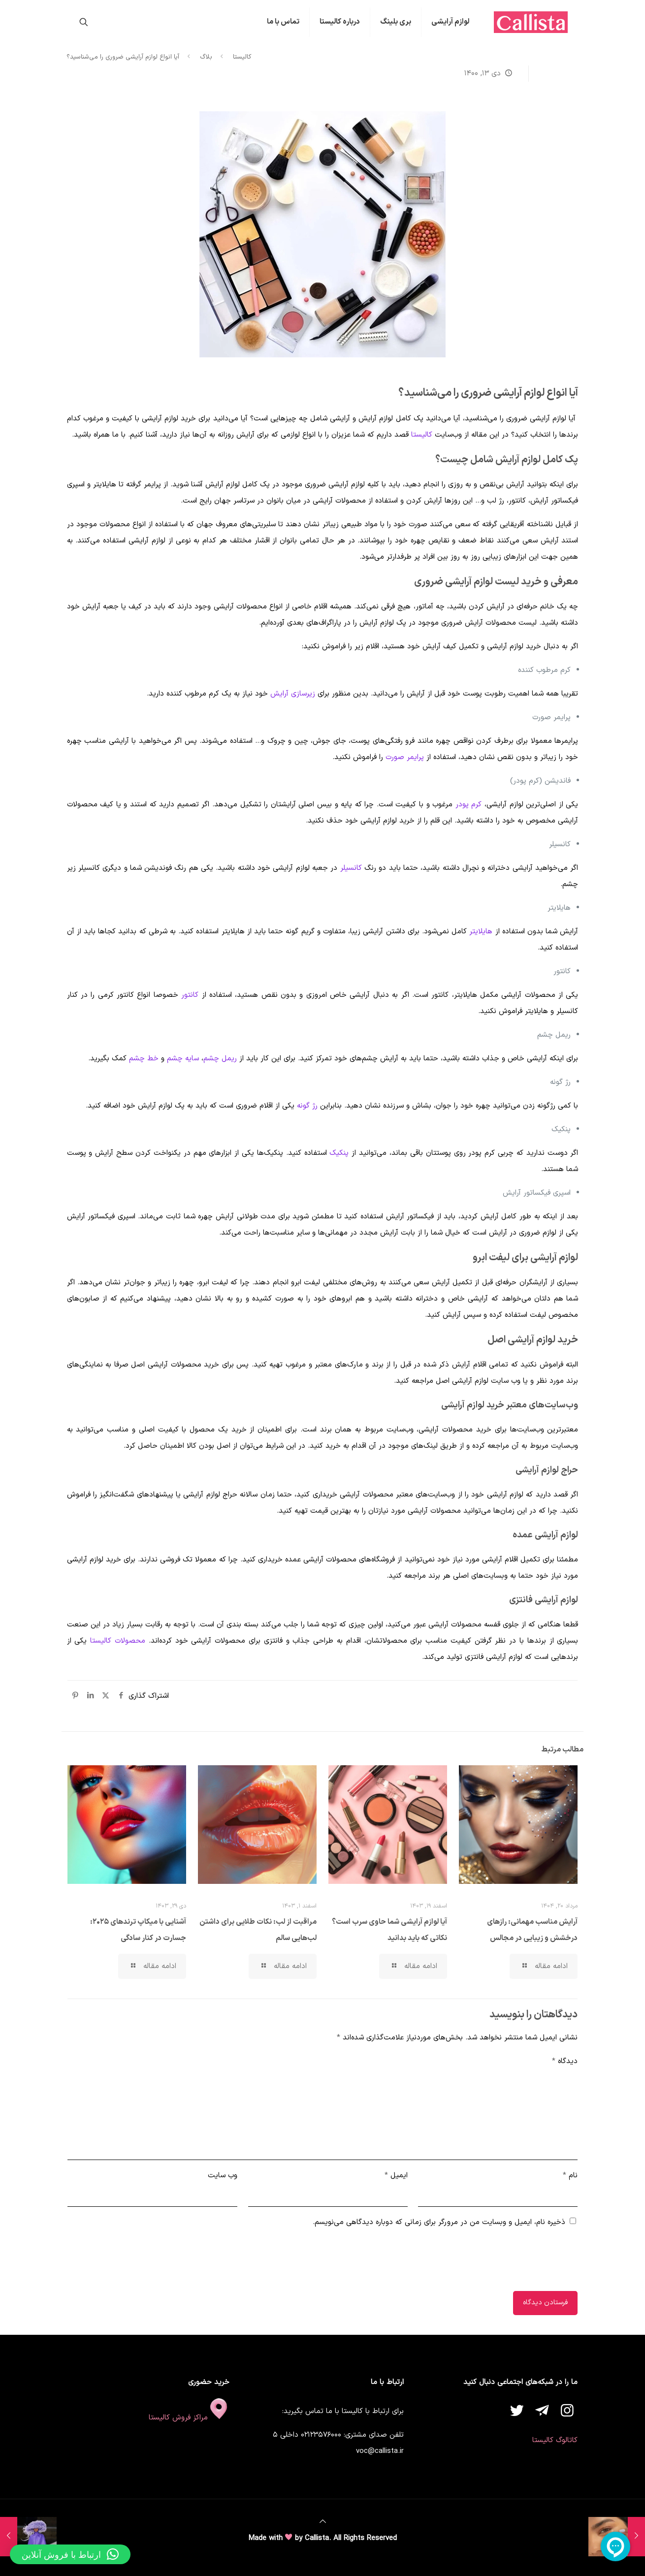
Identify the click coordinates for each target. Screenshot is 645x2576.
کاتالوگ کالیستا (555, 2440)
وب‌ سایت (222, 2175)
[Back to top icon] (323, 2522)
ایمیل (396, 2175)
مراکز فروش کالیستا (189, 2417)
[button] (70, 2554)
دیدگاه (565, 2061)
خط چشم (144, 1058)
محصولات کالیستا (117, 1641)
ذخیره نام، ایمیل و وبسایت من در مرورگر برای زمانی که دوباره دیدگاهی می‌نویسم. (439, 2222)
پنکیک (339, 1153)
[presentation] (503, 2262)
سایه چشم (183, 1058)
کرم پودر (468, 804)
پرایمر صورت (405, 757)
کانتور (189, 995)
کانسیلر (351, 868)
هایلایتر (480, 931)
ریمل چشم (220, 1058)
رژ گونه (307, 1106)
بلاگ (206, 57)
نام (570, 2175)
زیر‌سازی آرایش (292, 694)
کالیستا (242, 57)
